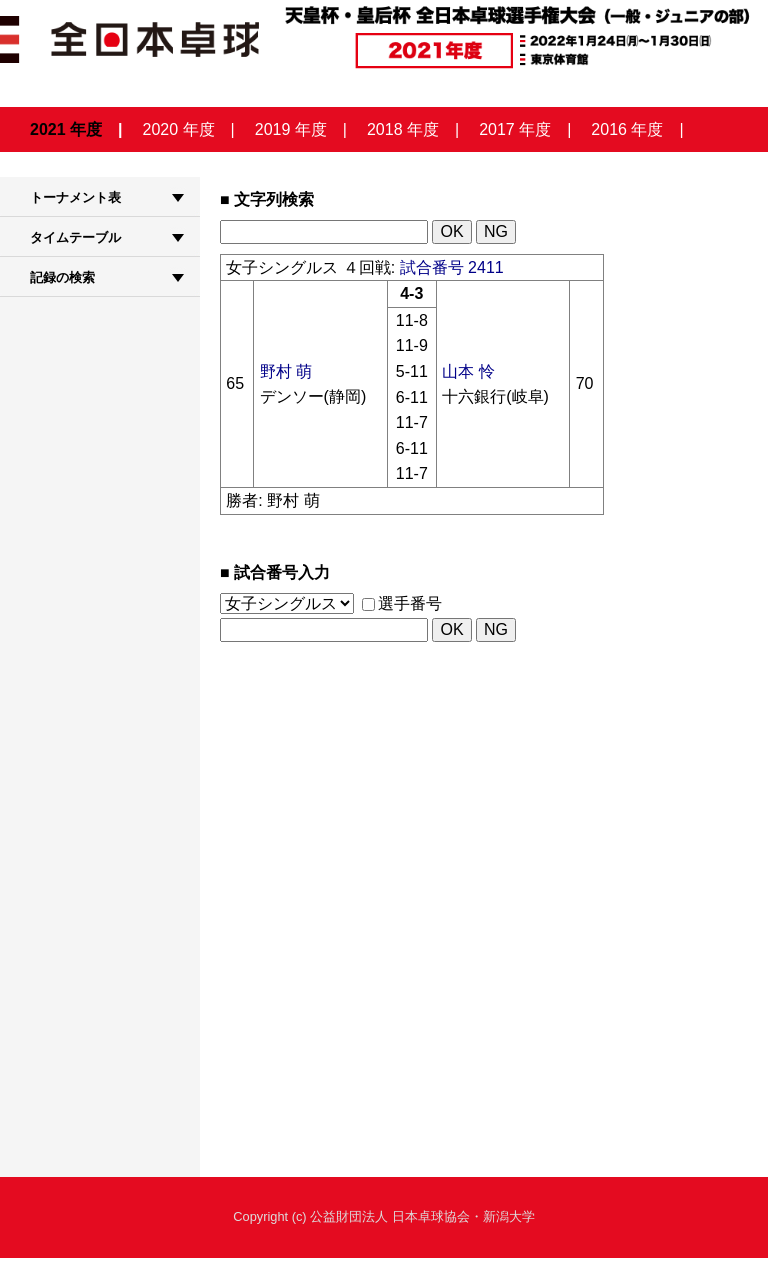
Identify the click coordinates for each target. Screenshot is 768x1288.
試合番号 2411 (452, 267)
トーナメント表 (75, 197)
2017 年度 (515, 129)
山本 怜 (468, 371)
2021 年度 (66, 129)
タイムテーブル (75, 237)
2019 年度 (291, 129)
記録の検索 (62, 277)
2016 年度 (627, 129)
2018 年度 (403, 129)
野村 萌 (286, 371)
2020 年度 (179, 129)
